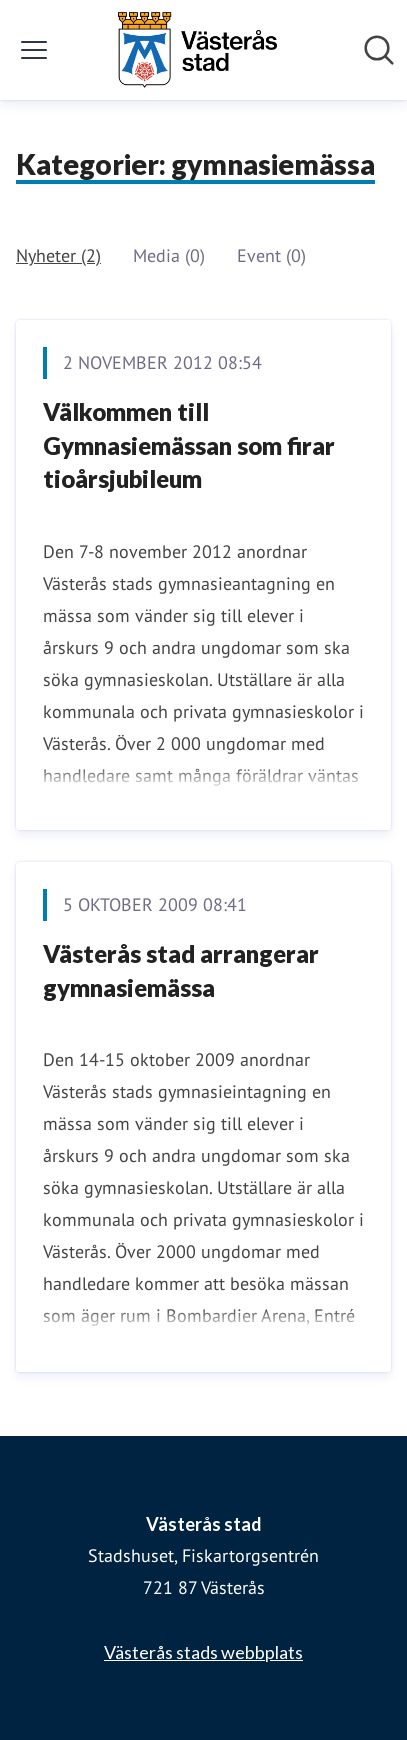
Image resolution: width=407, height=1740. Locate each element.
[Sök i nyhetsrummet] (379, 50)
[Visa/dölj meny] (34, 50)
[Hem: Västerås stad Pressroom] (197, 50)
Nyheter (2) (58, 255)
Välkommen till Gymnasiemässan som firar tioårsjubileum (189, 445)
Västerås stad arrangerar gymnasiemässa (181, 970)
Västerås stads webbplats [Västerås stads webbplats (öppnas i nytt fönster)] (203, 1652)
